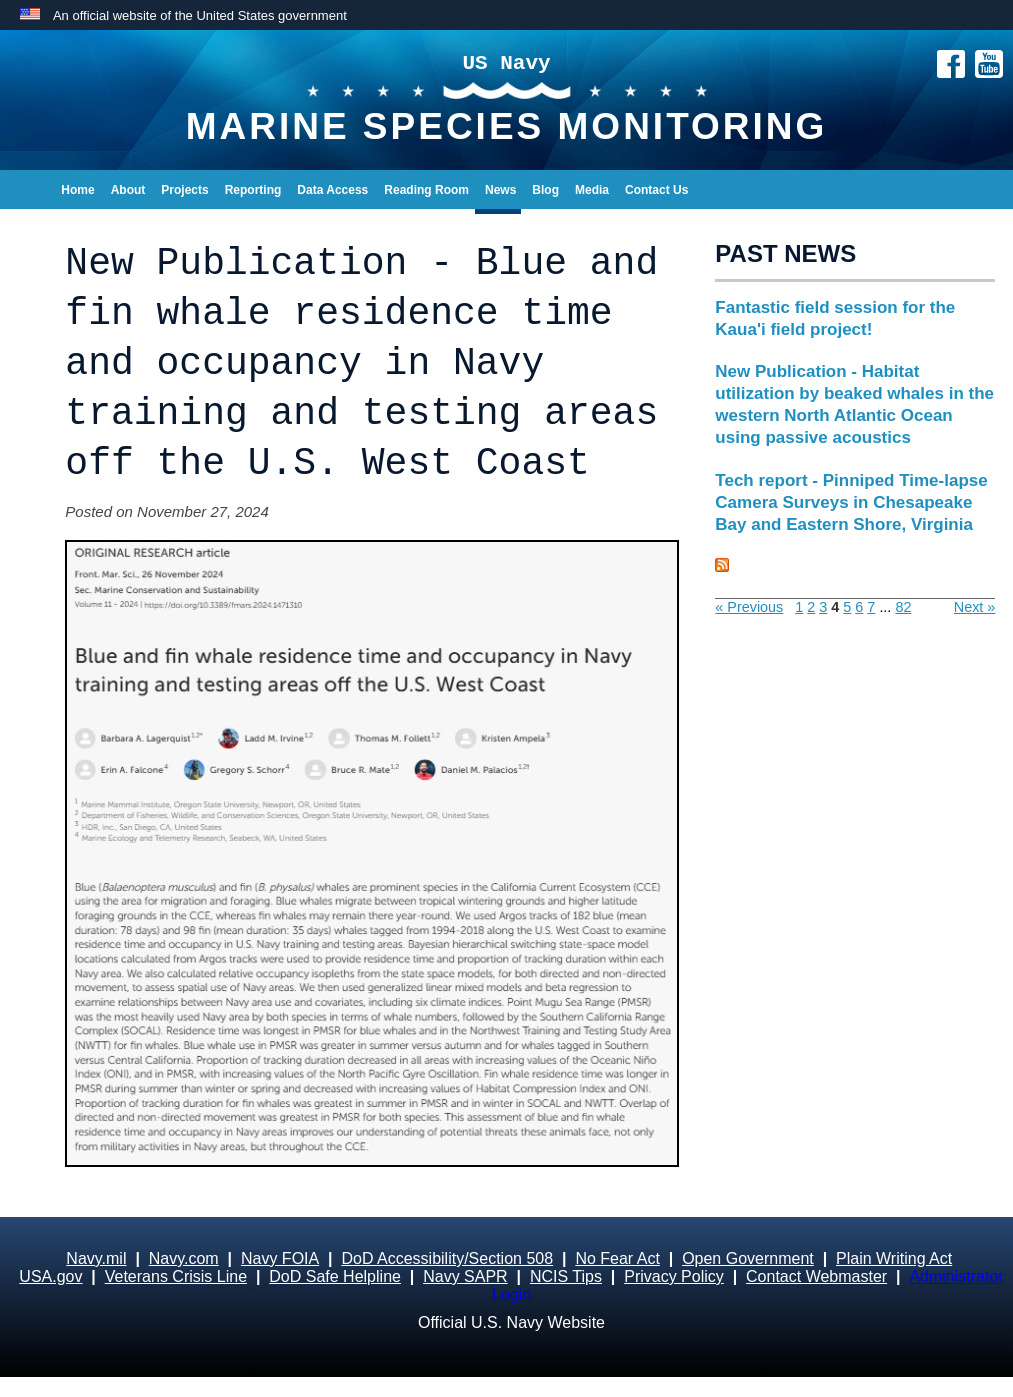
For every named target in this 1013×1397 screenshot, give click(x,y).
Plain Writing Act (894, 1258)
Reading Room (426, 190)
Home (77, 190)
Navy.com (184, 1258)
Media (592, 190)
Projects (184, 190)
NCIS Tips (566, 1276)
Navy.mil (96, 1258)
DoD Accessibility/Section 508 (447, 1258)
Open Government (748, 1258)
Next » (975, 607)
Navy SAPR (465, 1276)
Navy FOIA (280, 1258)
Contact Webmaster (816, 1276)
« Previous (749, 607)
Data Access (332, 190)
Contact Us (656, 190)
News (500, 190)
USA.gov (50, 1276)
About (128, 190)
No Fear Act (617, 1258)
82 (903, 607)
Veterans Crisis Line (176, 1276)
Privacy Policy (674, 1276)
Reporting (253, 190)
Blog (545, 190)
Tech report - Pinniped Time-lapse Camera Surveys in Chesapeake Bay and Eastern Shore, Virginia (851, 502)
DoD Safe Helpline (335, 1276)
